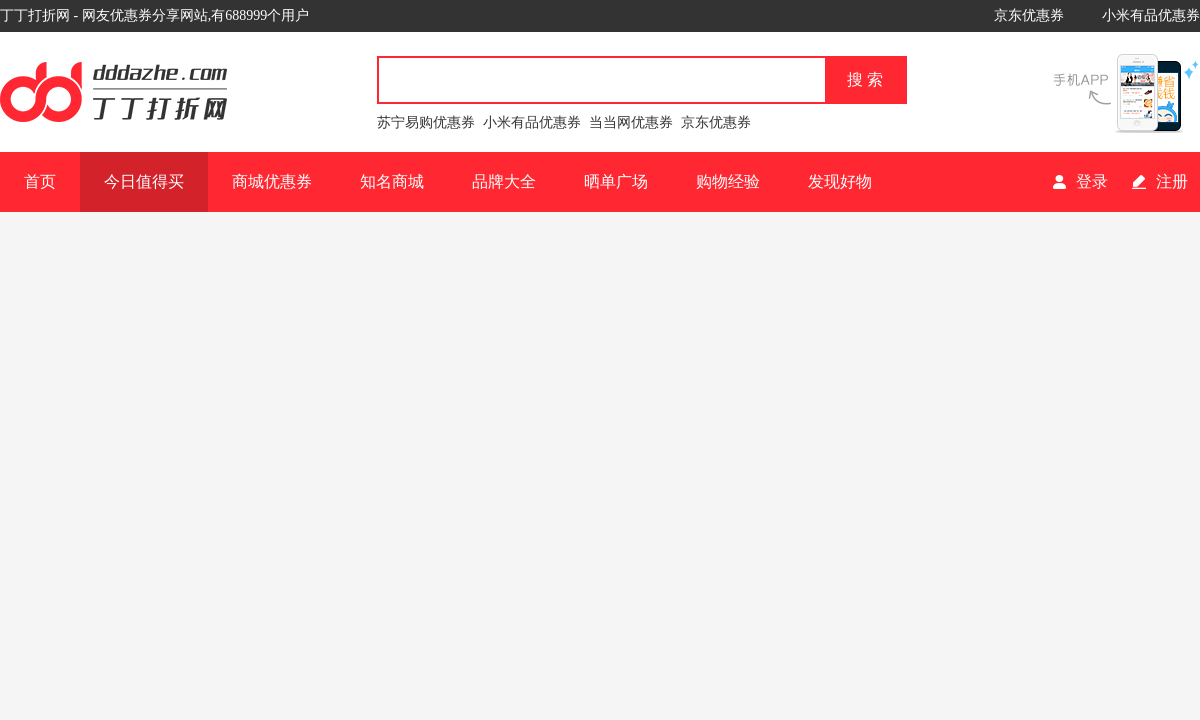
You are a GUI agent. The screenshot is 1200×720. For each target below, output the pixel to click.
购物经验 (728, 181)
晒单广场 (616, 181)
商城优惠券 (272, 181)
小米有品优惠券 (1151, 15)
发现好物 (840, 181)
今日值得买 (144, 181)
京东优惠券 (1029, 15)
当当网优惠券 (631, 122)
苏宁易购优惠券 (426, 122)
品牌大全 (504, 181)
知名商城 (392, 181)
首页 (40, 181)
